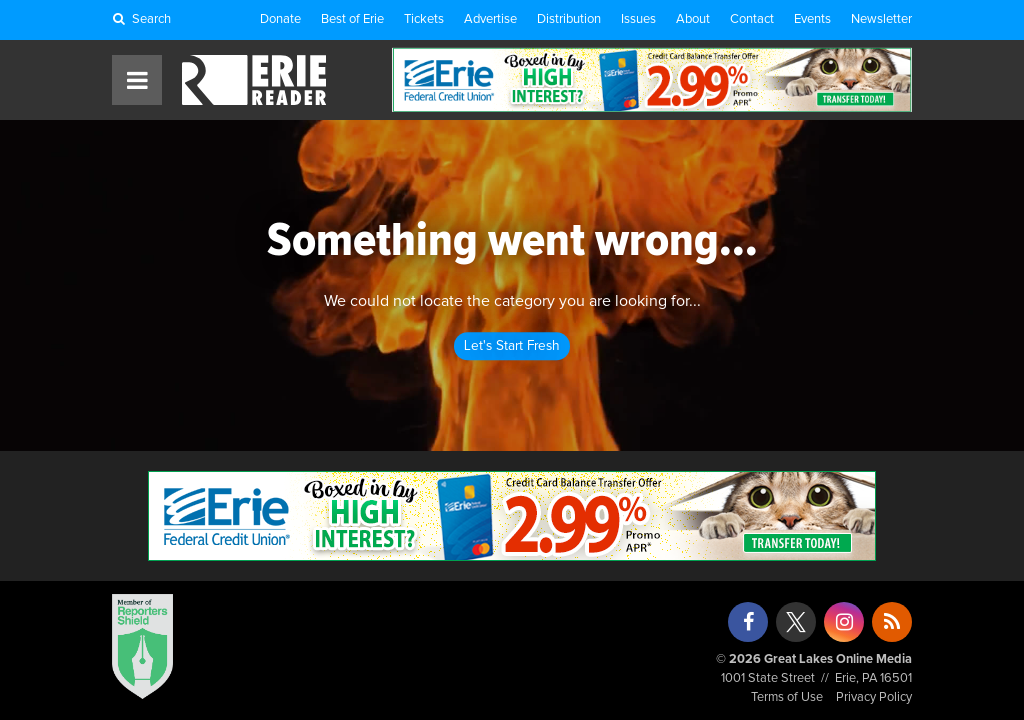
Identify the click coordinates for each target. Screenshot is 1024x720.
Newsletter (881, 19)
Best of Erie (352, 19)
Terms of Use (787, 697)
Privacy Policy (874, 697)
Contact (752, 19)
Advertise (490, 19)
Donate (280, 19)
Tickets (424, 19)
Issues (638, 19)
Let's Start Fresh (512, 346)
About (693, 19)
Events (812, 19)
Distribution (569, 19)
